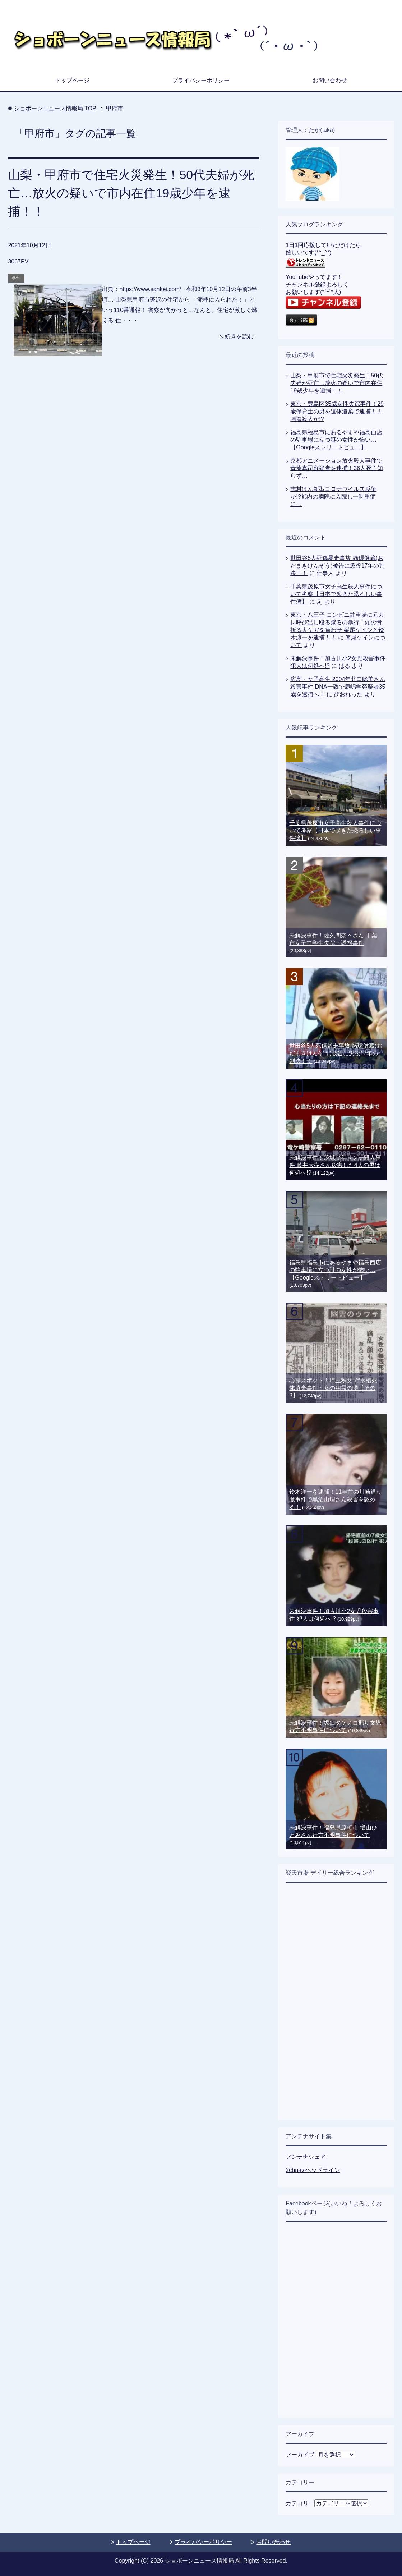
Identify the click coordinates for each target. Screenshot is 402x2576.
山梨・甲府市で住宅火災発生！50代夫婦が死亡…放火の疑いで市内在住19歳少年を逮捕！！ (131, 193)
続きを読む (239, 336)
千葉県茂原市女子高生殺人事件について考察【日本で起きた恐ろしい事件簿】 (336, 594)
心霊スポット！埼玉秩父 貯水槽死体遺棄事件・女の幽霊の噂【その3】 (333, 1388)
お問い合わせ (330, 80)
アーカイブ (300, 2455)
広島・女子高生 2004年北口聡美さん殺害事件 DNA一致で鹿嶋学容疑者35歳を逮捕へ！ (337, 686)
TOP (55, 108)
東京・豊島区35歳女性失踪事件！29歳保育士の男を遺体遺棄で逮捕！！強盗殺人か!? (337, 411)
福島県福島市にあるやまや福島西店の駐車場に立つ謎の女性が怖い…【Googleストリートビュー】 (336, 439)
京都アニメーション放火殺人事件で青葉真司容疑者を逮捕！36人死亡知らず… (336, 468)
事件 (16, 277)
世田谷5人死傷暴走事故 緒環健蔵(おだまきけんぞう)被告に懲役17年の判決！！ (337, 565)
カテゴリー (300, 2503)
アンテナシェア (306, 2157)
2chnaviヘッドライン (313, 2170)
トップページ (72, 80)
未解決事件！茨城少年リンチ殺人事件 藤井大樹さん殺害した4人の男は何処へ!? (335, 1165)
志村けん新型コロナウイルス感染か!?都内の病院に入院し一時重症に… (333, 496)
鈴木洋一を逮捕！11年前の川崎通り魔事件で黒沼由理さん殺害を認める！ (335, 1499)
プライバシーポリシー (201, 80)
